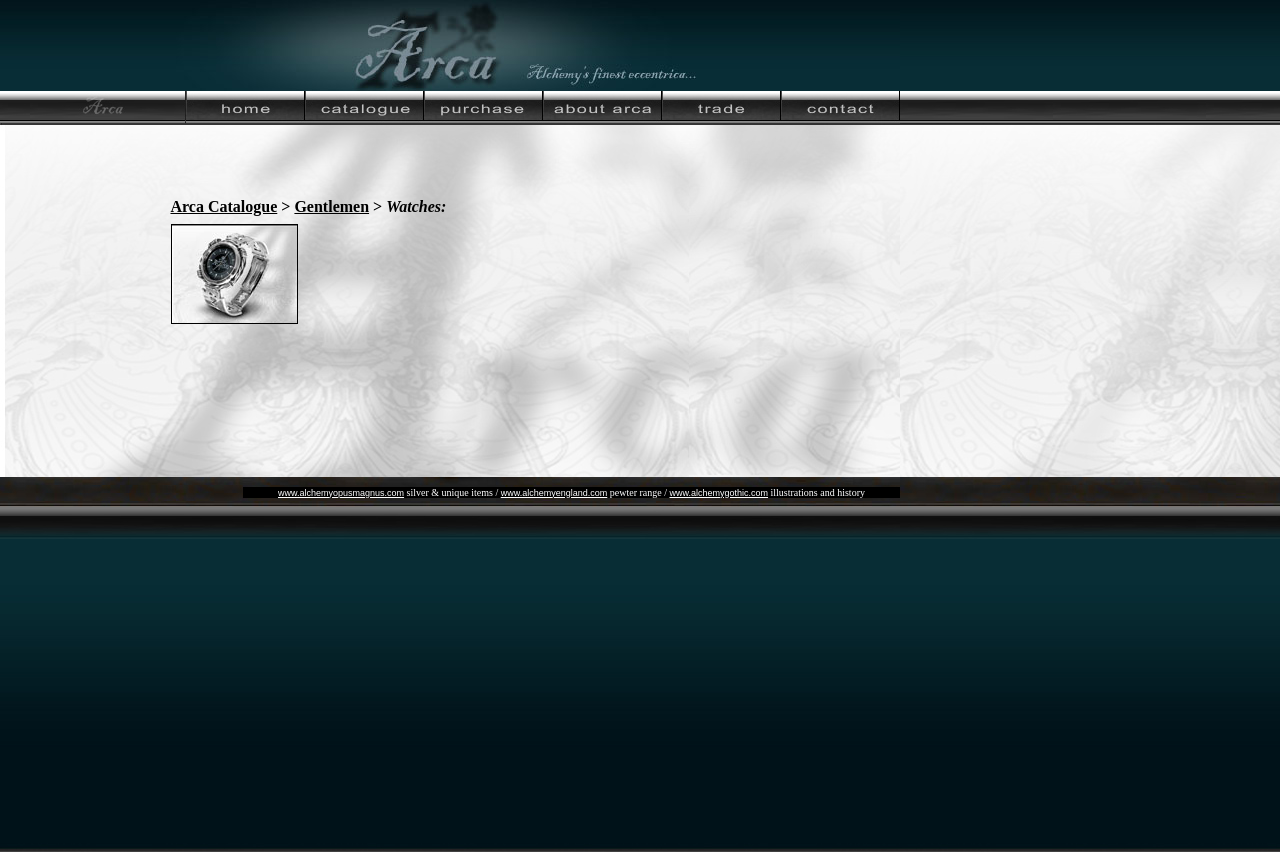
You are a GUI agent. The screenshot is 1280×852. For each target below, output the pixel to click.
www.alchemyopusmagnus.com (341, 493)
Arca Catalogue (224, 206)
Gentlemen (331, 206)
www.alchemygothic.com (718, 493)
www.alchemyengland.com (554, 493)
